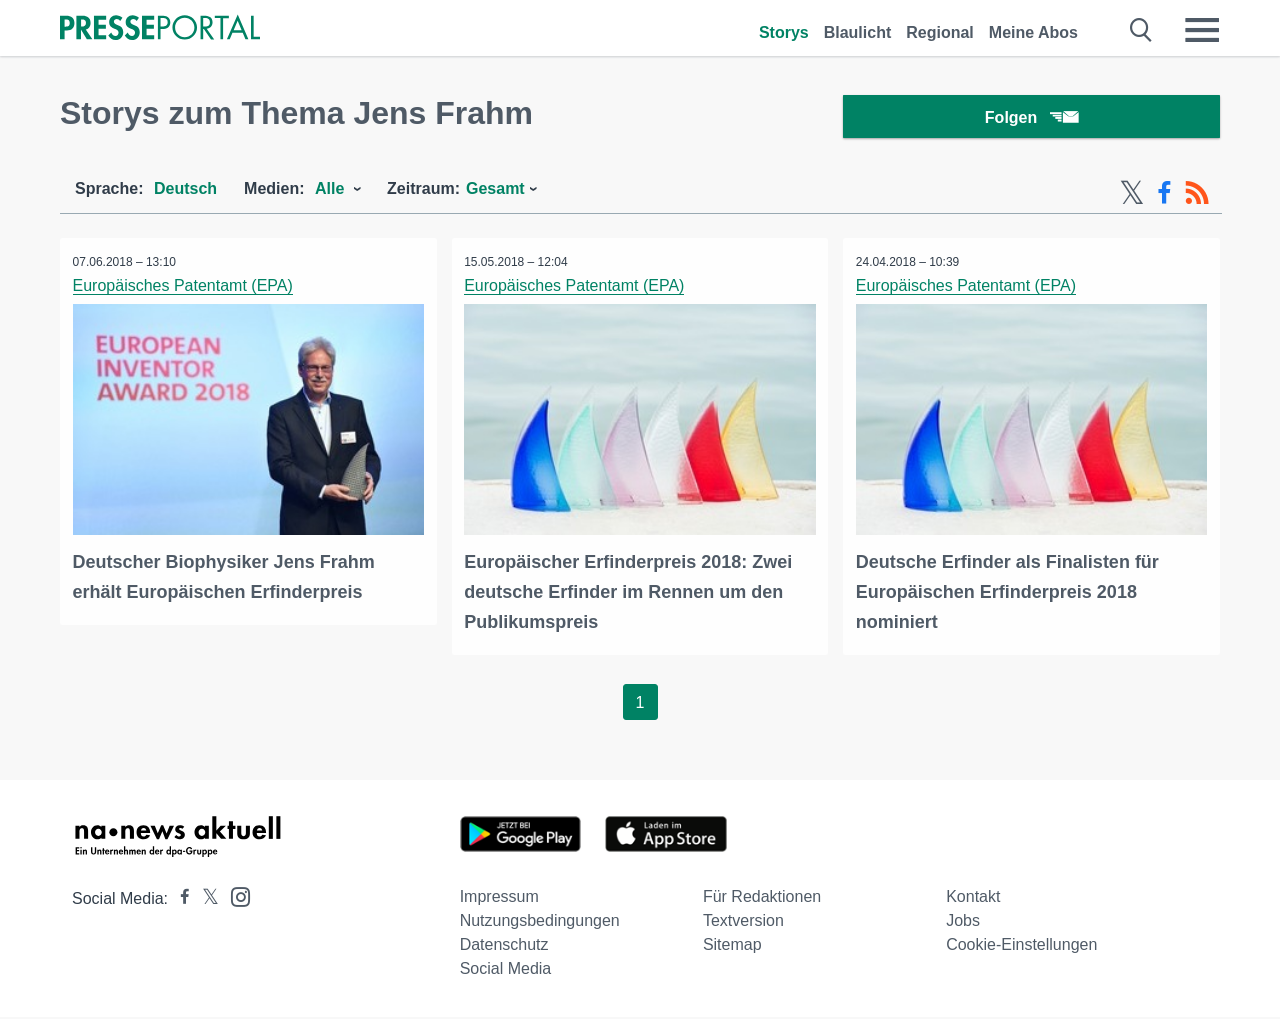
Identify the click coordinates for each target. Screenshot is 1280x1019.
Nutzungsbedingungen (540, 922)
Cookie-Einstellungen (1021, 946)
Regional (940, 32)
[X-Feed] (1132, 198)
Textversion (743, 922)
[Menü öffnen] (1202, 30)
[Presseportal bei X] (204, 900)
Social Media (506, 970)
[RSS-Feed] (1197, 198)
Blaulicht (858, 32)
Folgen (1031, 119)
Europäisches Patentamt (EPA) (185, 290)
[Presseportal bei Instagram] (234, 897)
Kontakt (973, 898)
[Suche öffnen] (1141, 30)
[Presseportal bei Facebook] (179, 900)
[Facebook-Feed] (1164, 198)
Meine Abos (1033, 32)
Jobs (963, 922)
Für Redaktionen (762, 898)
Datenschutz (504, 946)
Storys (784, 32)
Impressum (499, 898)
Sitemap (732, 946)
